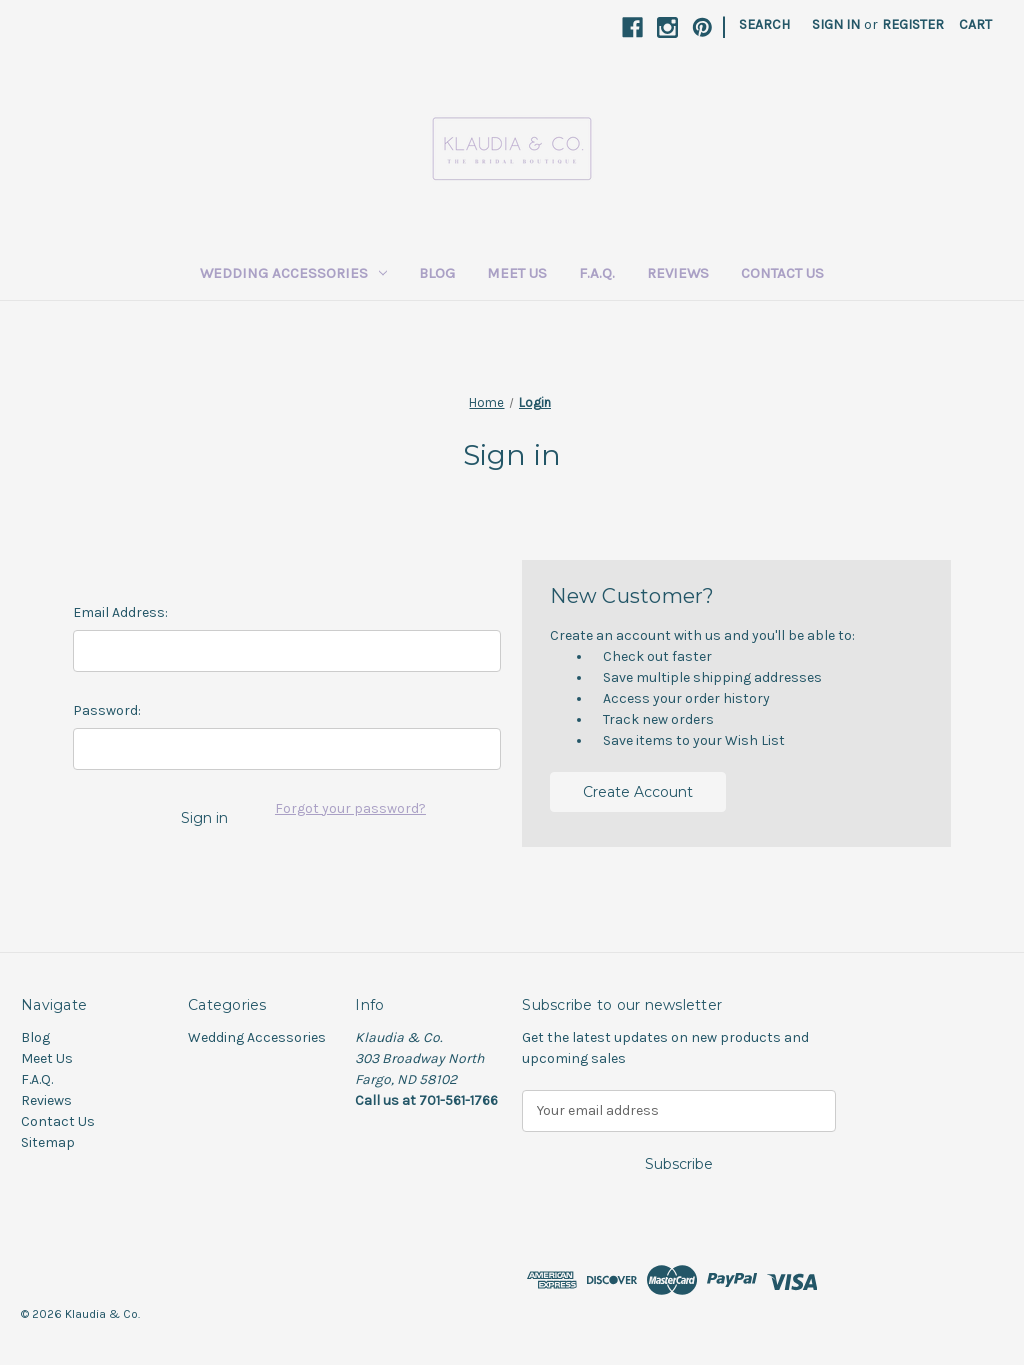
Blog (437, 273)
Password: (107, 710)
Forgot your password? (350, 808)
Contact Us (782, 273)
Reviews (678, 273)
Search (764, 24)
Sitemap (48, 1142)
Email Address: (120, 612)
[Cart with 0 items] (975, 24)
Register (913, 24)
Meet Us (517, 273)
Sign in (836, 24)
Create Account (638, 792)
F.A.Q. (597, 273)
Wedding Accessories (293, 273)
